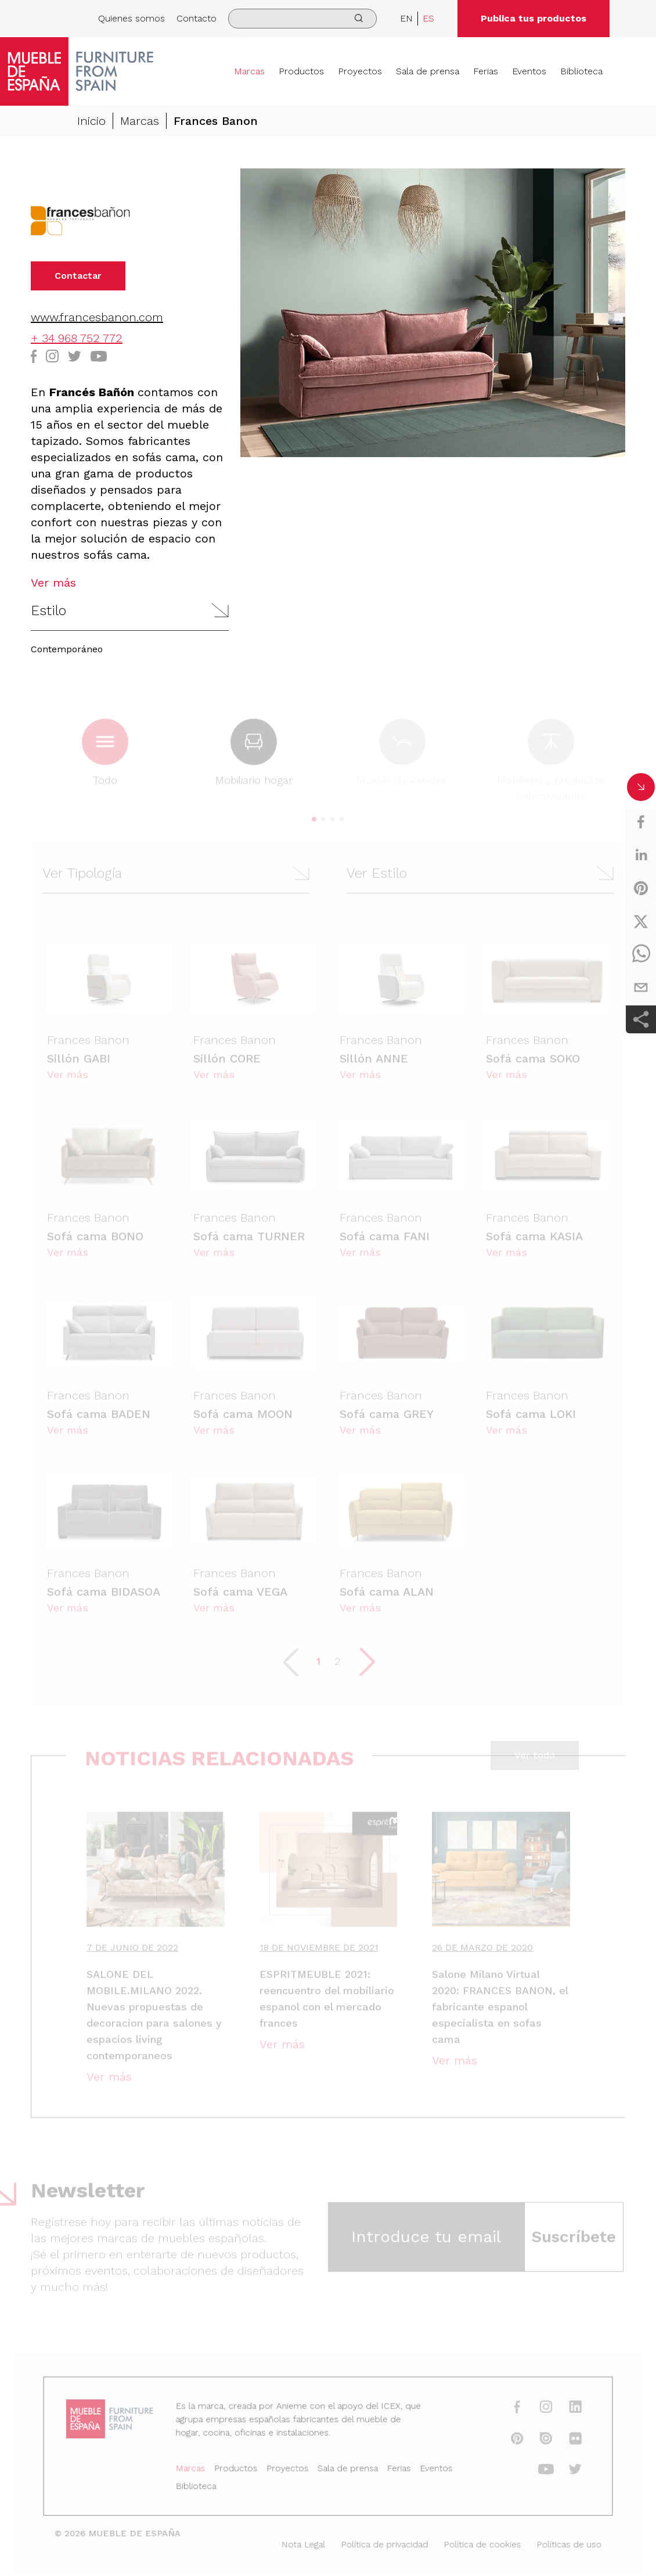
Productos (301, 71)
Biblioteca (581, 71)
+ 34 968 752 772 (76, 338)
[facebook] (641, 822)
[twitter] (641, 921)
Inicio (91, 121)
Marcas (249, 71)
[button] (130, 611)
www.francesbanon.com (97, 317)
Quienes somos (131, 18)
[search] (302, 18)
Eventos (529, 71)
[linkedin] (641, 855)
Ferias (485, 71)
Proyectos (360, 71)
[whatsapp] (641, 954)
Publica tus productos (533, 18)
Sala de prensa (427, 71)
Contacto (196, 18)
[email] (641, 987)
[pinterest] (641, 888)
